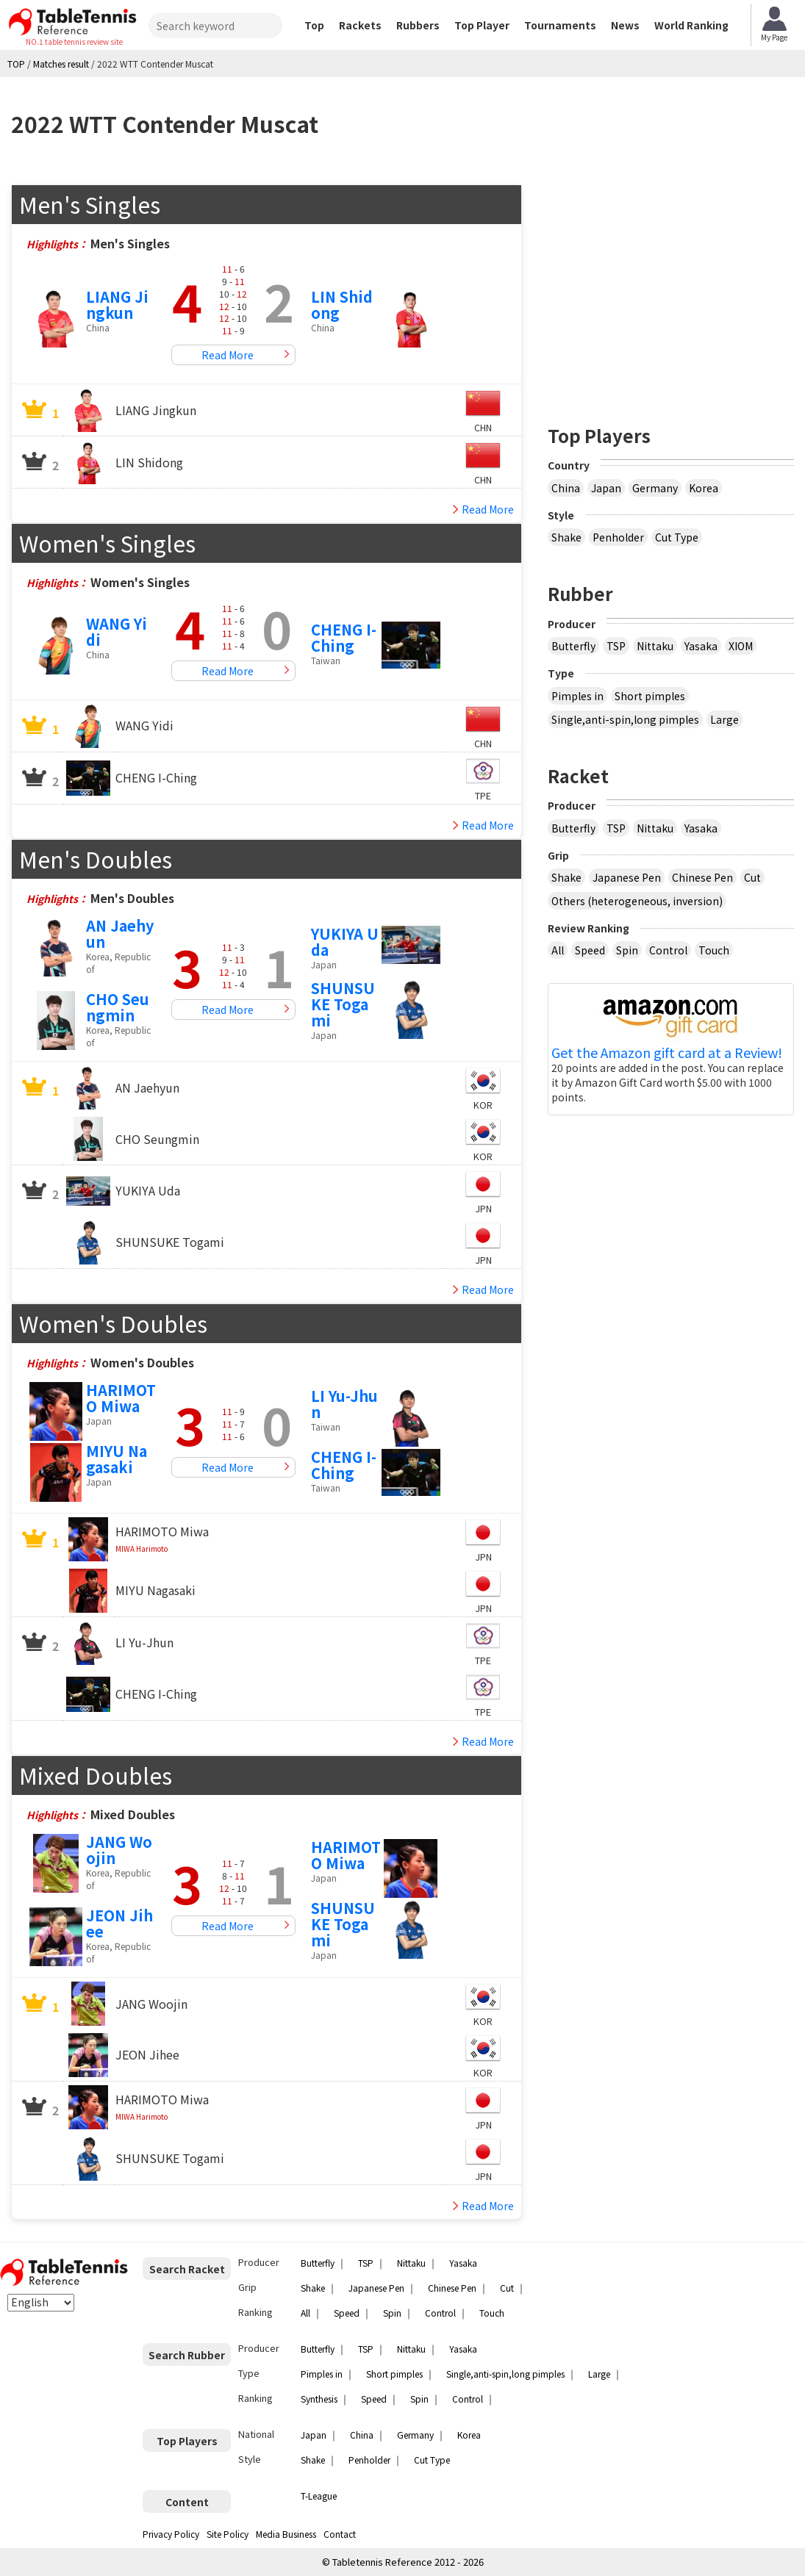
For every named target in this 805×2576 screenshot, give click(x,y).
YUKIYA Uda (345, 941)
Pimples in (577, 695)
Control (668, 950)
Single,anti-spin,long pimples (625, 719)
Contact (339, 2534)
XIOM (741, 645)
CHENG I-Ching (343, 637)
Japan (606, 488)
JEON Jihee (119, 1923)
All (557, 950)
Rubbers (418, 25)
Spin (627, 950)
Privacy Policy (171, 2534)
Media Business (286, 2534)
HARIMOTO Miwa (121, 1398)
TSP (616, 645)
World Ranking (691, 25)
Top (314, 25)
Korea (703, 488)
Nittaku (655, 645)
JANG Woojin (119, 1849)
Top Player (481, 25)
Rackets (360, 25)
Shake (566, 537)
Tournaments (560, 25)
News (625, 25)
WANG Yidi (116, 631)
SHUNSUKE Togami (343, 1004)
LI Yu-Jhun (344, 1403)
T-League (319, 2495)
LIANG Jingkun (117, 304)
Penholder (618, 537)
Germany (655, 488)
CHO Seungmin (117, 1007)
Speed (590, 950)
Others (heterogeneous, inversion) (637, 900)
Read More (227, 355)
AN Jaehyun (120, 933)
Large (724, 719)
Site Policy (227, 2534)
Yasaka (701, 645)
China (565, 488)
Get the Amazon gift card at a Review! (666, 1053)
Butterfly (573, 645)
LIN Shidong (342, 304)
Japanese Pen (627, 877)
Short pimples (650, 695)
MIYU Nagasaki (116, 1459)
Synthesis (319, 2398)
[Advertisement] (671, 287)
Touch (713, 950)
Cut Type (676, 537)
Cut (752, 877)
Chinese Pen (702, 877)
